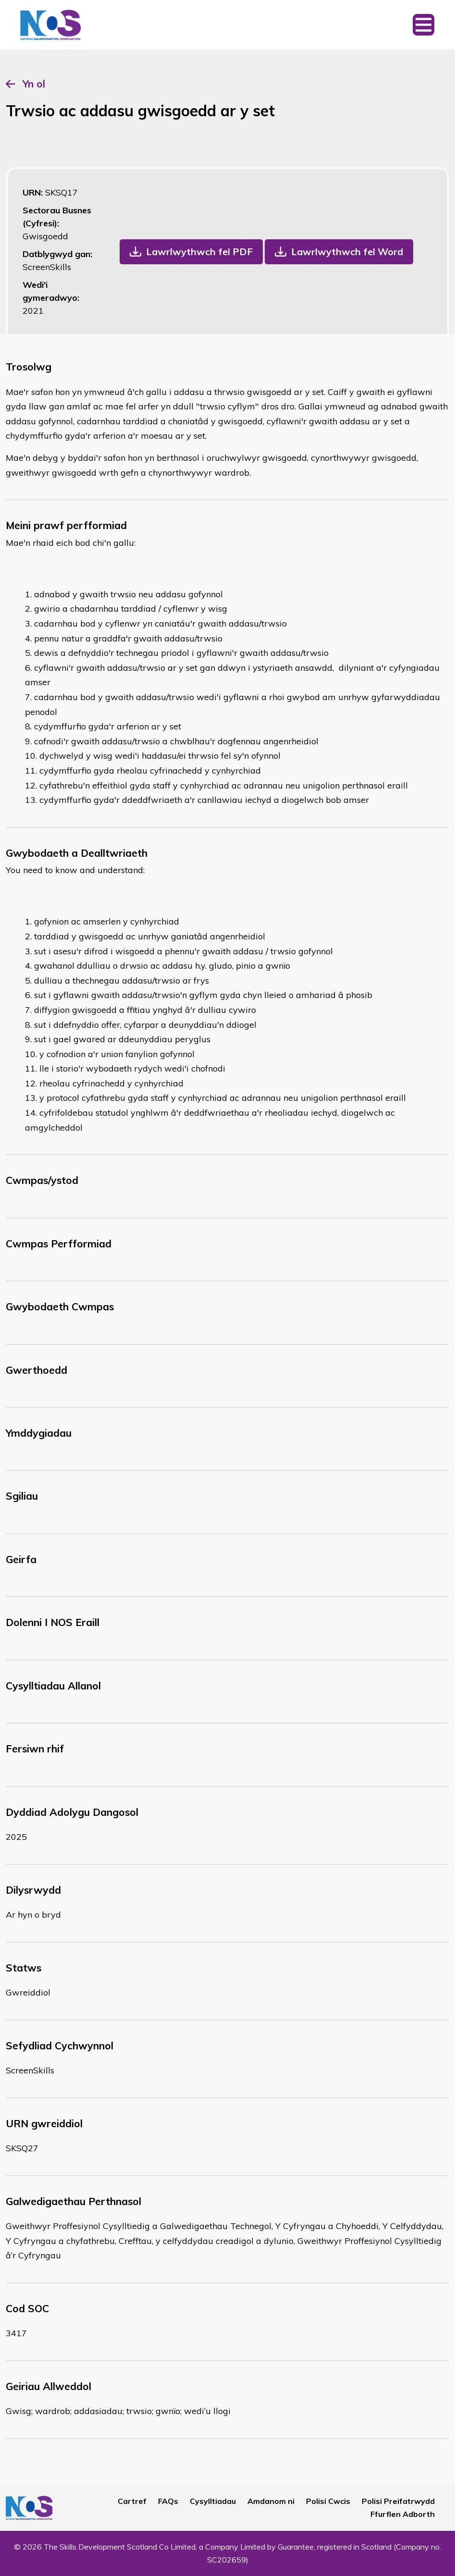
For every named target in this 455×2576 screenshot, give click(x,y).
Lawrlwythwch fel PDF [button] (199, 252)
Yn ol (34, 83)
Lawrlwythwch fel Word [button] (347, 252)
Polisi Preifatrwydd (398, 2501)
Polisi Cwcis (328, 2501)
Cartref (132, 2501)
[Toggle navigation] (423, 25)
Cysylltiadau (213, 2501)
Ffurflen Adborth (402, 2514)
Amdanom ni (271, 2501)
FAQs (168, 2501)
